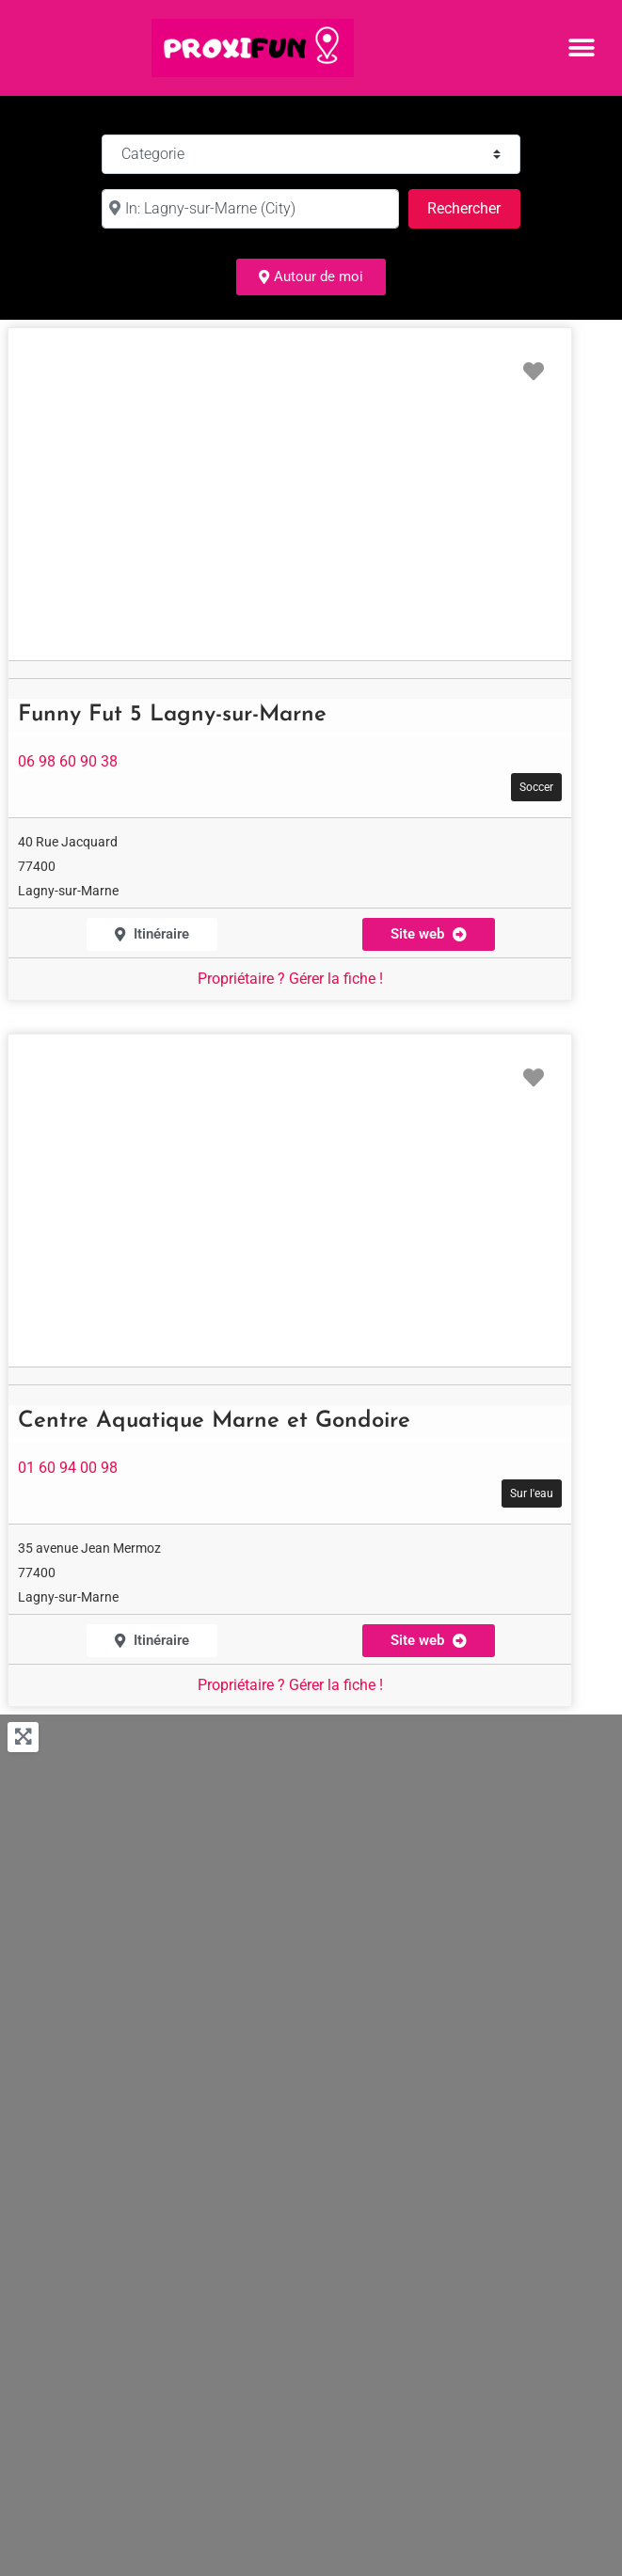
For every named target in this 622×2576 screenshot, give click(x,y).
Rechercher (473, 206)
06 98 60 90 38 (68, 761)
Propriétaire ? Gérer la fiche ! (290, 979)
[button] (582, 47)
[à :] (250, 209)
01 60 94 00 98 (68, 1468)
